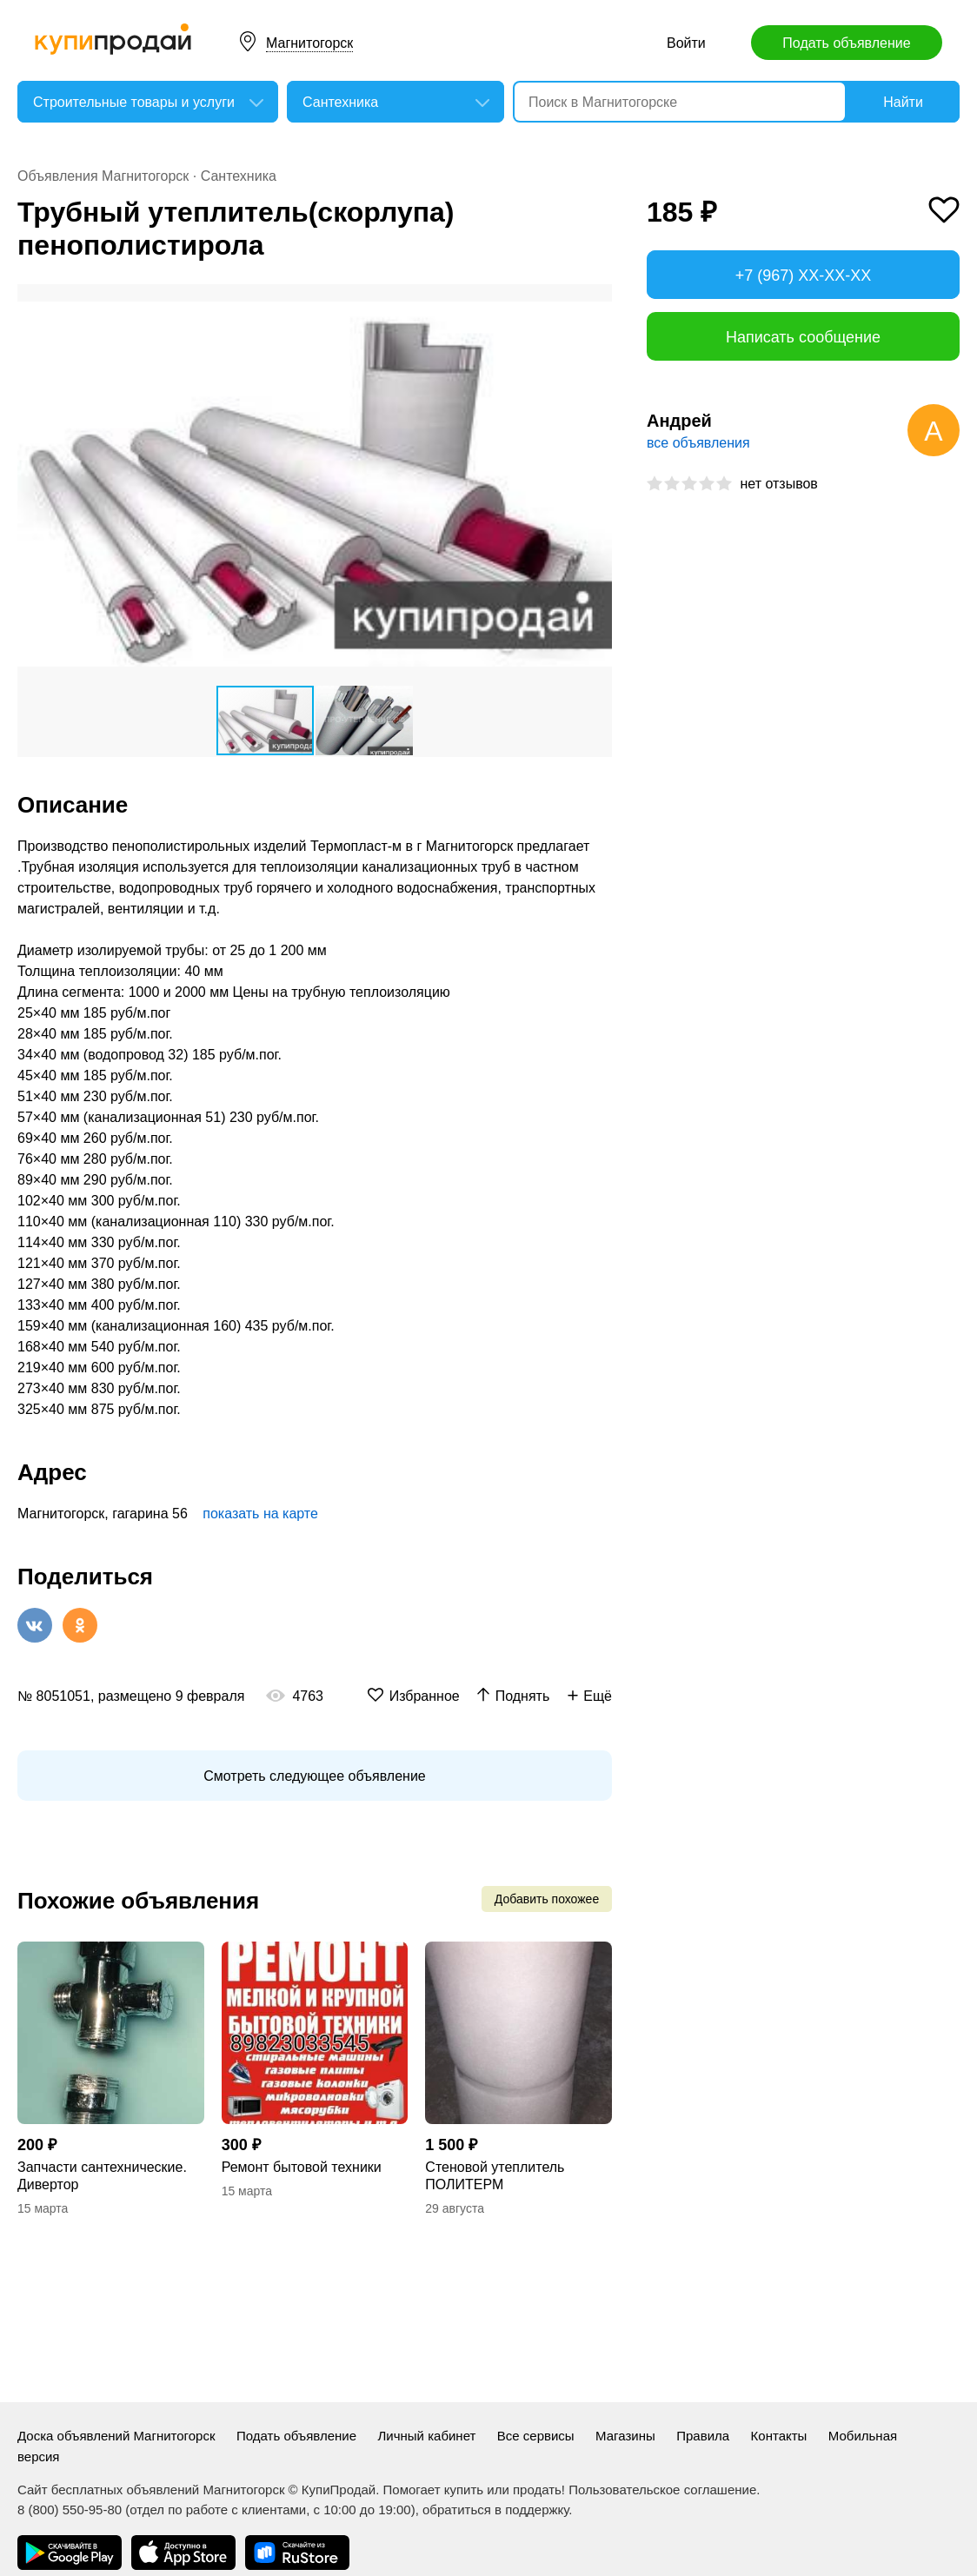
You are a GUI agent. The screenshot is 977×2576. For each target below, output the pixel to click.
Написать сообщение (803, 337)
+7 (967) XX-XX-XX (803, 275)
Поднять (522, 1696)
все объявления (698, 442)
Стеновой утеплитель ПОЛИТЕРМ (494, 2176)
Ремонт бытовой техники (302, 2167)
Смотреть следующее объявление (314, 1776)
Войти (686, 43)
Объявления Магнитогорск (103, 176)
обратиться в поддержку (495, 2509)
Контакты (779, 2435)
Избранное (424, 1696)
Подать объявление (846, 43)
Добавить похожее (547, 1899)
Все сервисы (536, 2435)
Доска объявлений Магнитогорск (116, 2435)
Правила (702, 2435)
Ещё (597, 1696)
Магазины (625, 2435)
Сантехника (238, 176)
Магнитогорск (309, 43)
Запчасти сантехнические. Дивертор (102, 2176)
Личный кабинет (427, 2435)
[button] (596, 300)
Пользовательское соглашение (662, 2489)
